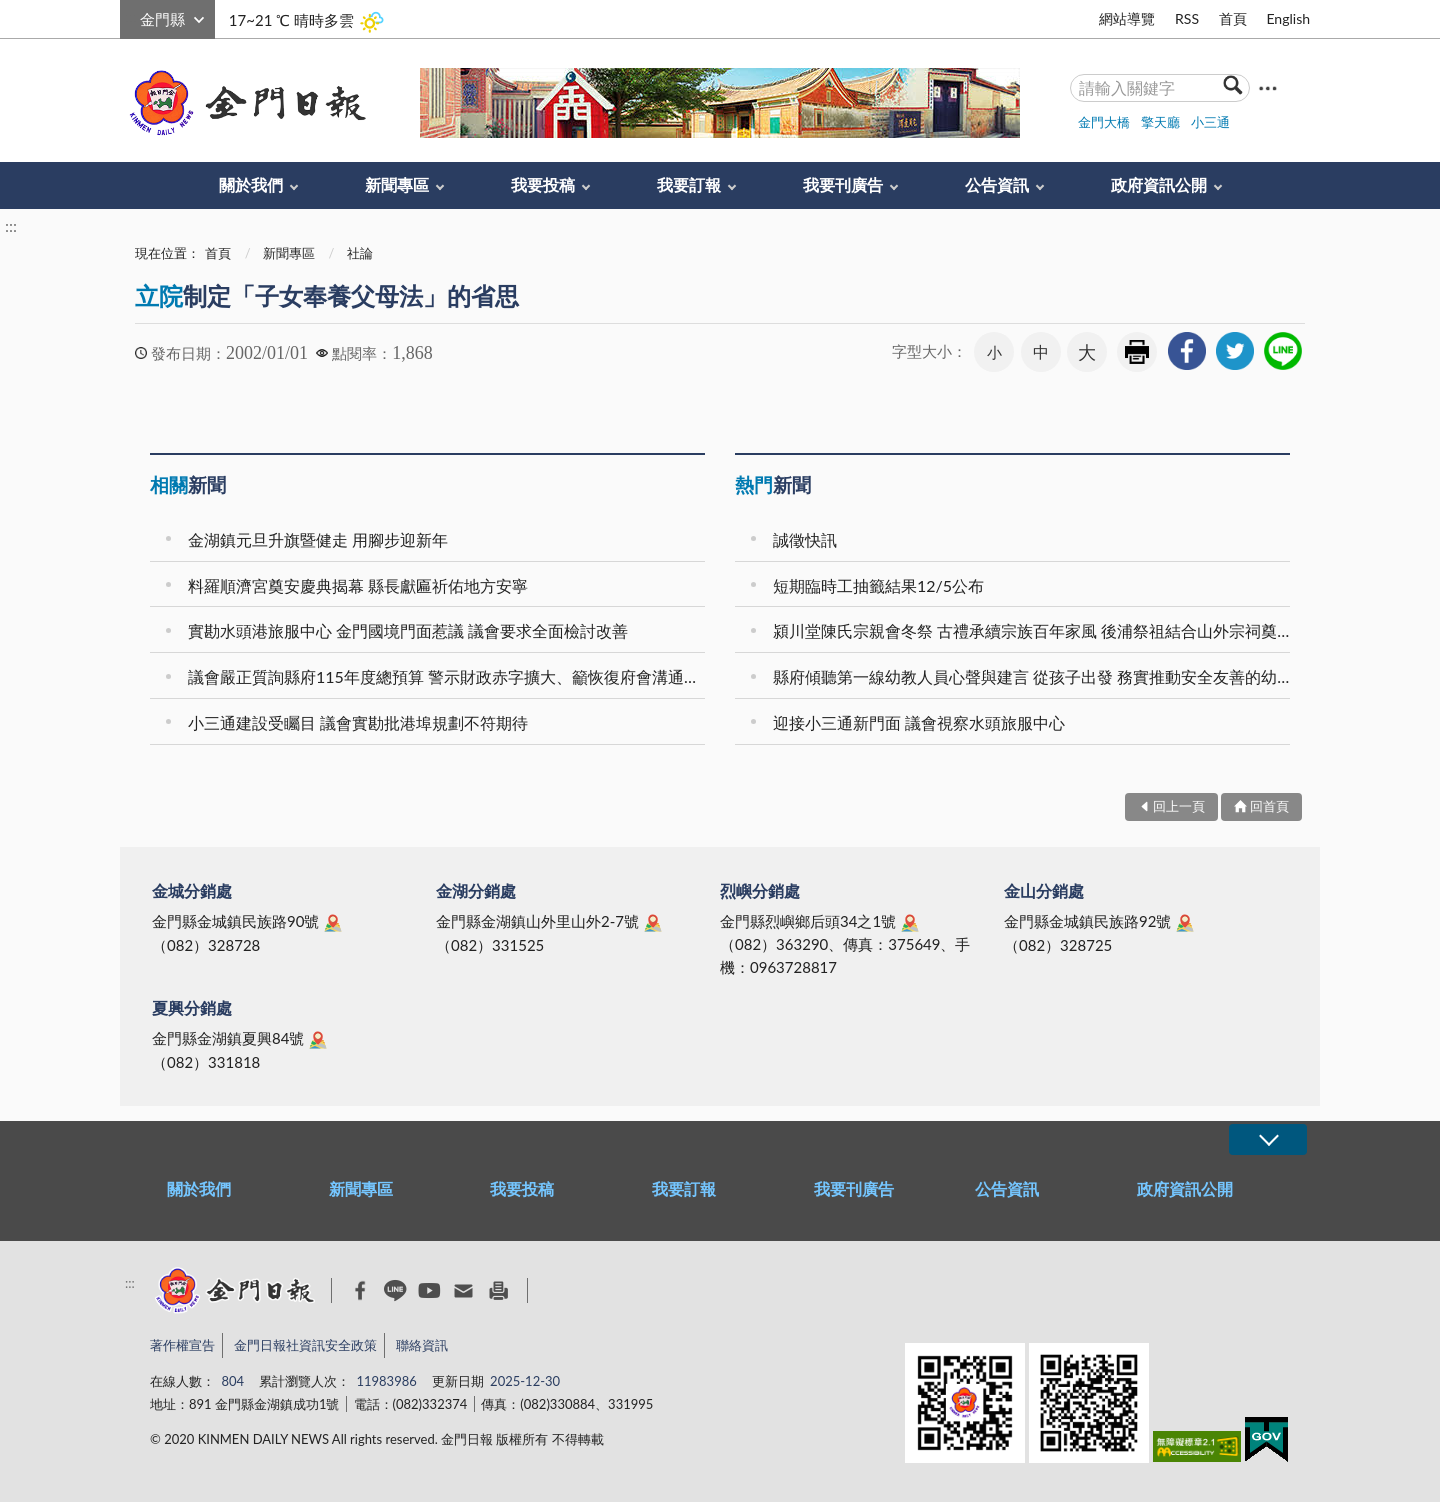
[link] (1187, 351)
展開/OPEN (1268, 1139)
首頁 (1233, 18)
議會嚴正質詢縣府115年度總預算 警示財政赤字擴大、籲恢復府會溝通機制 (449, 676)
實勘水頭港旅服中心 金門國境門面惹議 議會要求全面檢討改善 (408, 630)
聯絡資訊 (422, 1345)
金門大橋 (1104, 122)
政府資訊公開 (1159, 184)
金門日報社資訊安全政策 (305, 1345)
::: (131, 16)
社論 (360, 253)
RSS (1187, 18)
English (1288, 18)
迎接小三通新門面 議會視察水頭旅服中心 (919, 722)
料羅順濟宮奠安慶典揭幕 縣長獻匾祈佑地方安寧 (358, 585)
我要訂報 (689, 184)
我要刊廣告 (843, 184)
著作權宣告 (182, 1345)
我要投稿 (543, 184)
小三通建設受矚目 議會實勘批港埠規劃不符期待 (358, 722)
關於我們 (251, 184)
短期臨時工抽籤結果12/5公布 (878, 585)
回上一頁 (1179, 806)
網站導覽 (1127, 18)
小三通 (1210, 122)
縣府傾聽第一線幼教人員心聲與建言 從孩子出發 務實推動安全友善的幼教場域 (1034, 676)
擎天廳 (1160, 122)
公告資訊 (997, 184)
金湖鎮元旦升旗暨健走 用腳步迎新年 (318, 539)
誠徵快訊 (805, 539)
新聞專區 (397, 184)
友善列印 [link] (1137, 352)
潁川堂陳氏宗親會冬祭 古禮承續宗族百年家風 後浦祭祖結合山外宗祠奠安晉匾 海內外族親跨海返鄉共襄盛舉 (1034, 630)
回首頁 (1269, 806)
